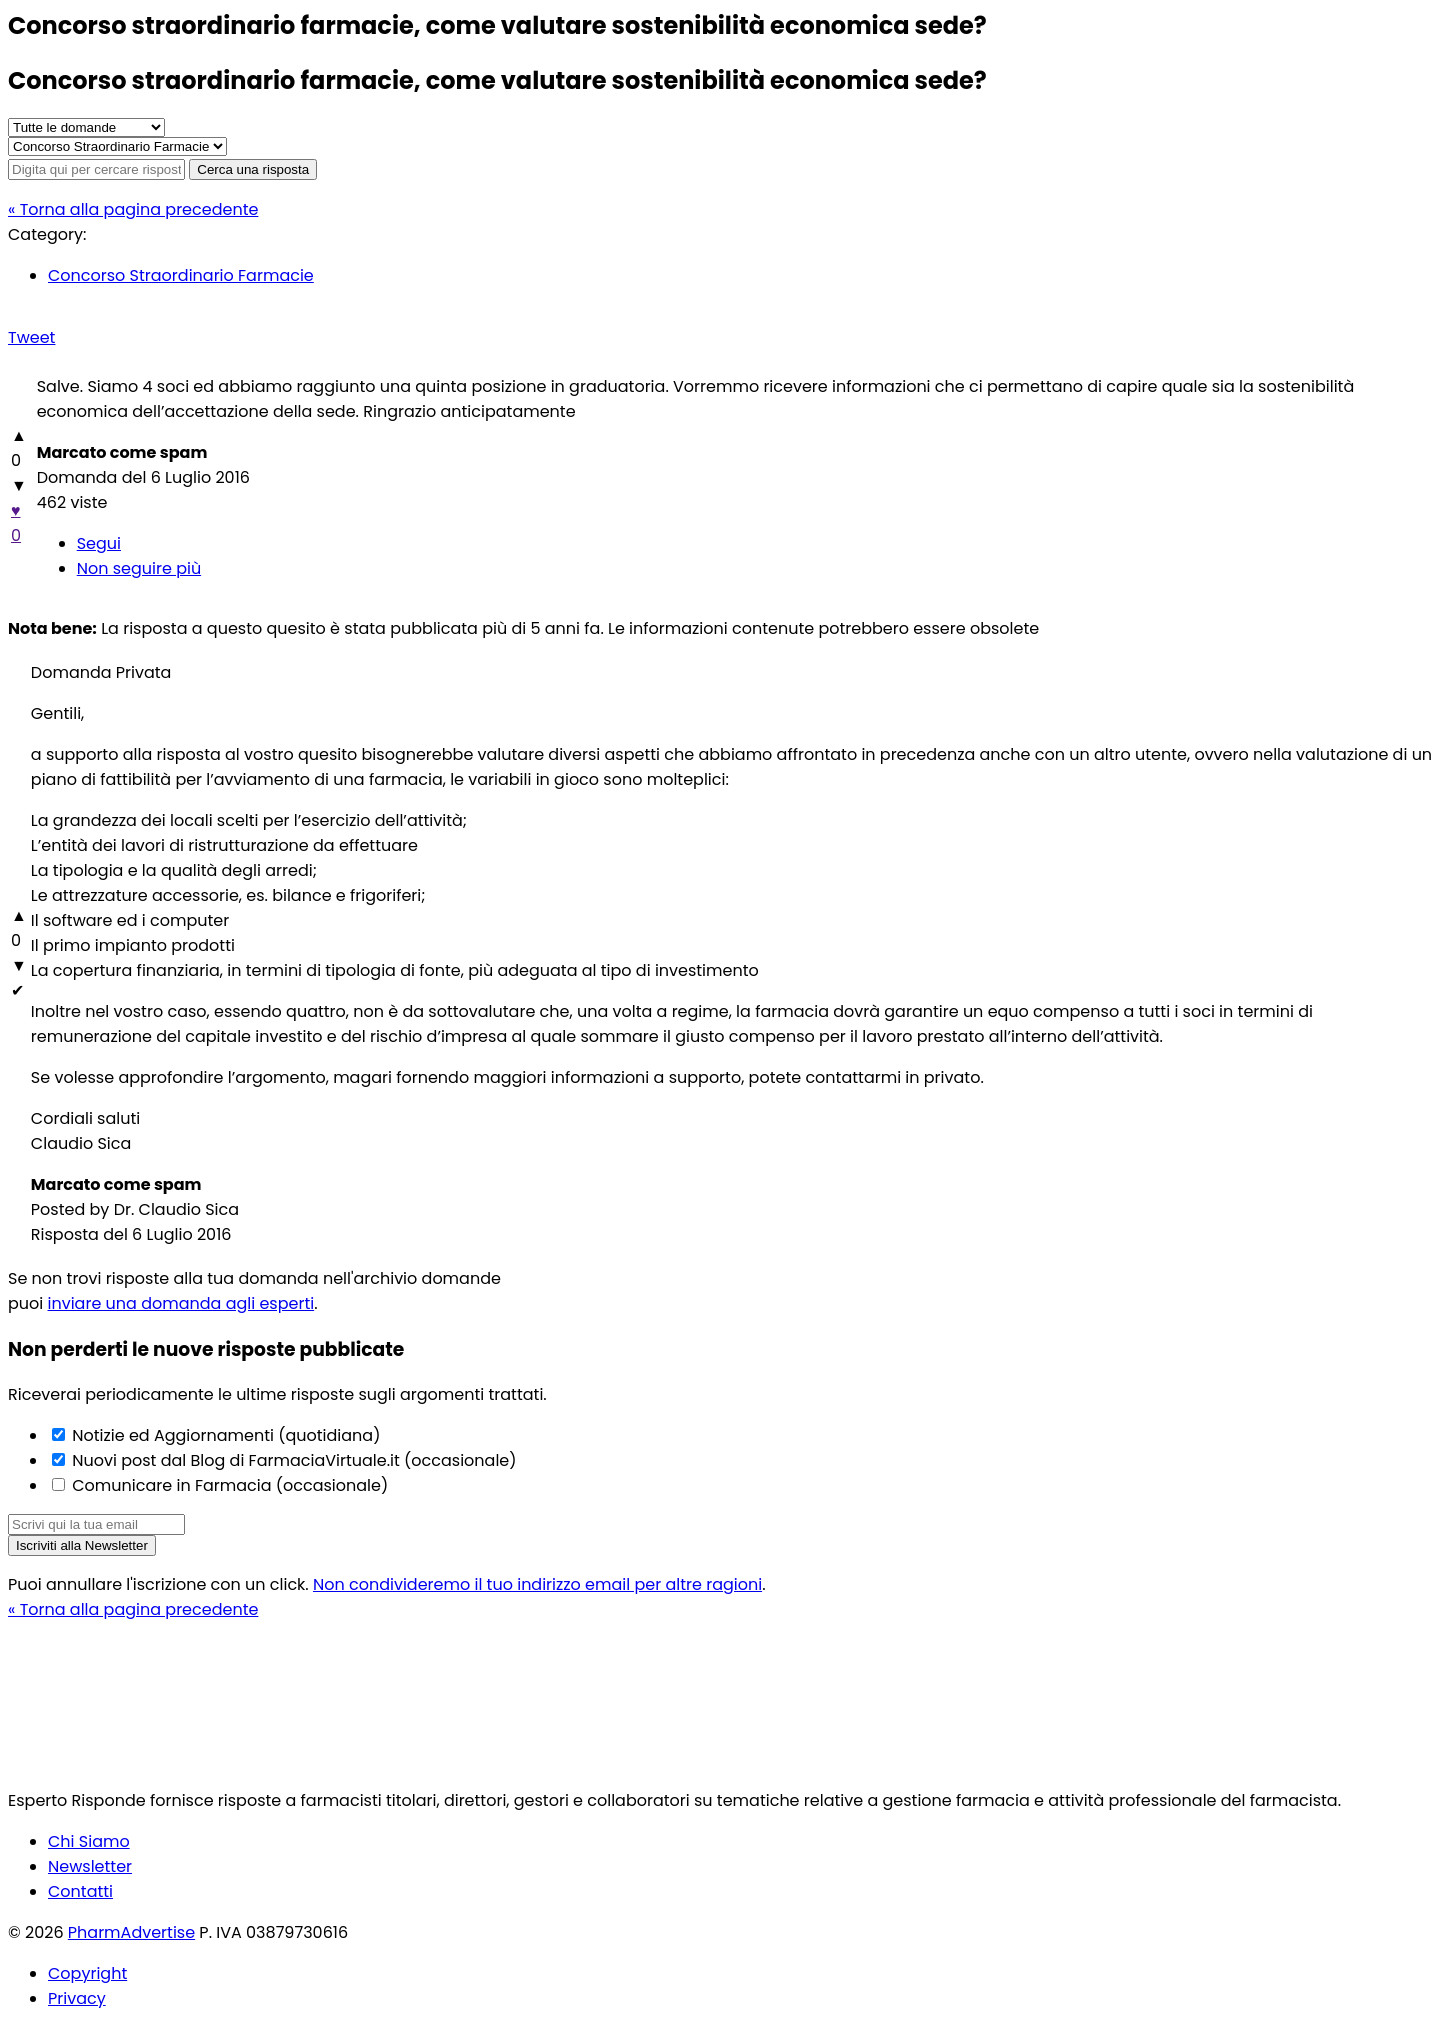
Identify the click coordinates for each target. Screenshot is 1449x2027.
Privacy (77, 1998)
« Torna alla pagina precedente (133, 209)
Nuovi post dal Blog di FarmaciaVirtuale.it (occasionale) (292, 1460)
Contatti (80, 1891)
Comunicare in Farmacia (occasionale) (228, 1485)
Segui (99, 543)
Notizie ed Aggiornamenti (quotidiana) (224, 1435)
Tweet (31, 337)
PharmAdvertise (131, 1932)
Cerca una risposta (253, 169)
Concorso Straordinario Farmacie (181, 275)
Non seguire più (139, 568)
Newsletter (90, 1866)
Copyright (87, 1973)
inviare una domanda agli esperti (181, 1303)
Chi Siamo (89, 1841)
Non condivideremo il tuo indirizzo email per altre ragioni (537, 1584)
